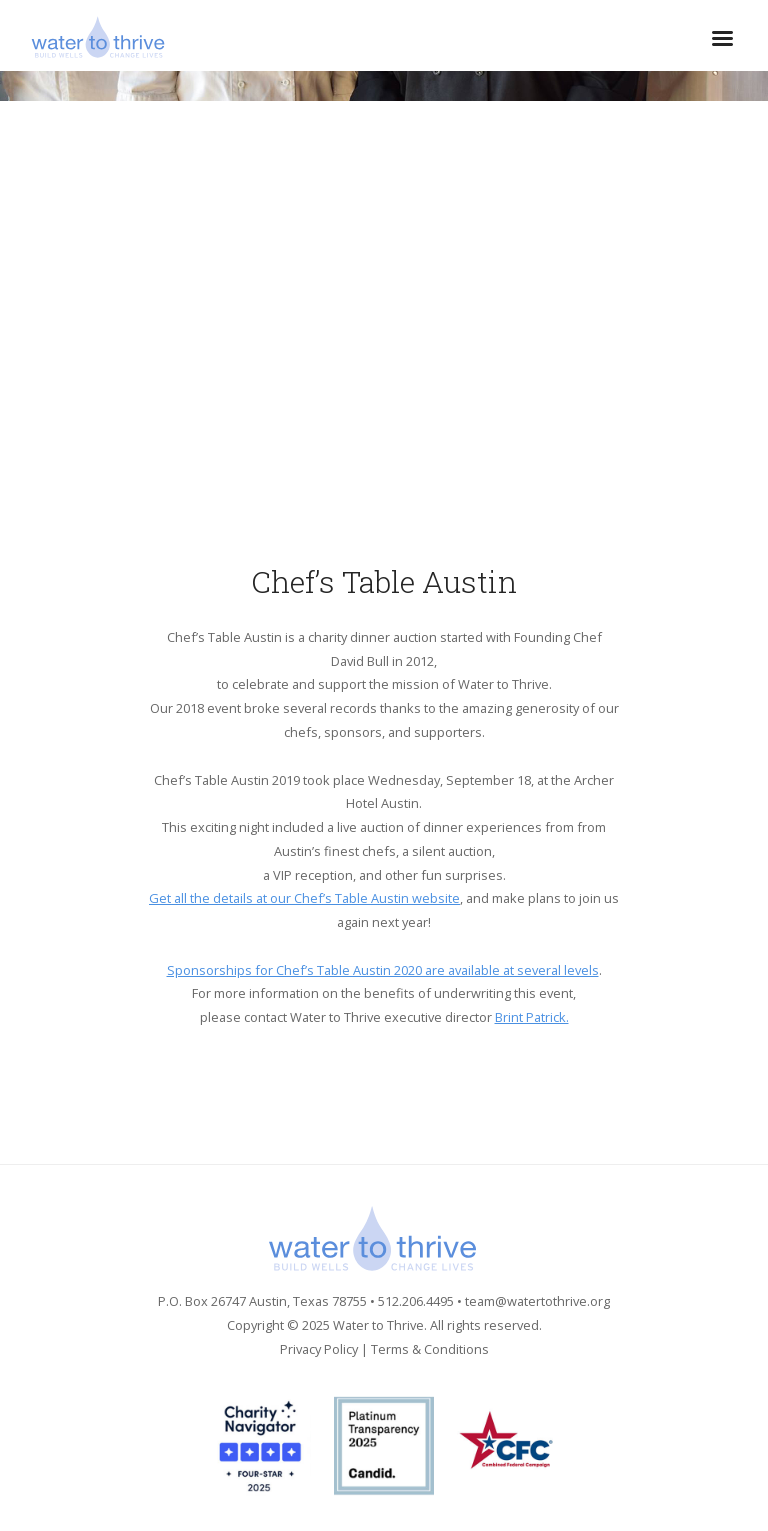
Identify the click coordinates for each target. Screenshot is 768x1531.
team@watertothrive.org (537, 1301)
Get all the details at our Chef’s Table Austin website (304, 898)
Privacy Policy (319, 1349)
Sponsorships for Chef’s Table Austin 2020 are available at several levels (383, 970)
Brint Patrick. (532, 1017)
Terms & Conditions (430, 1349)
